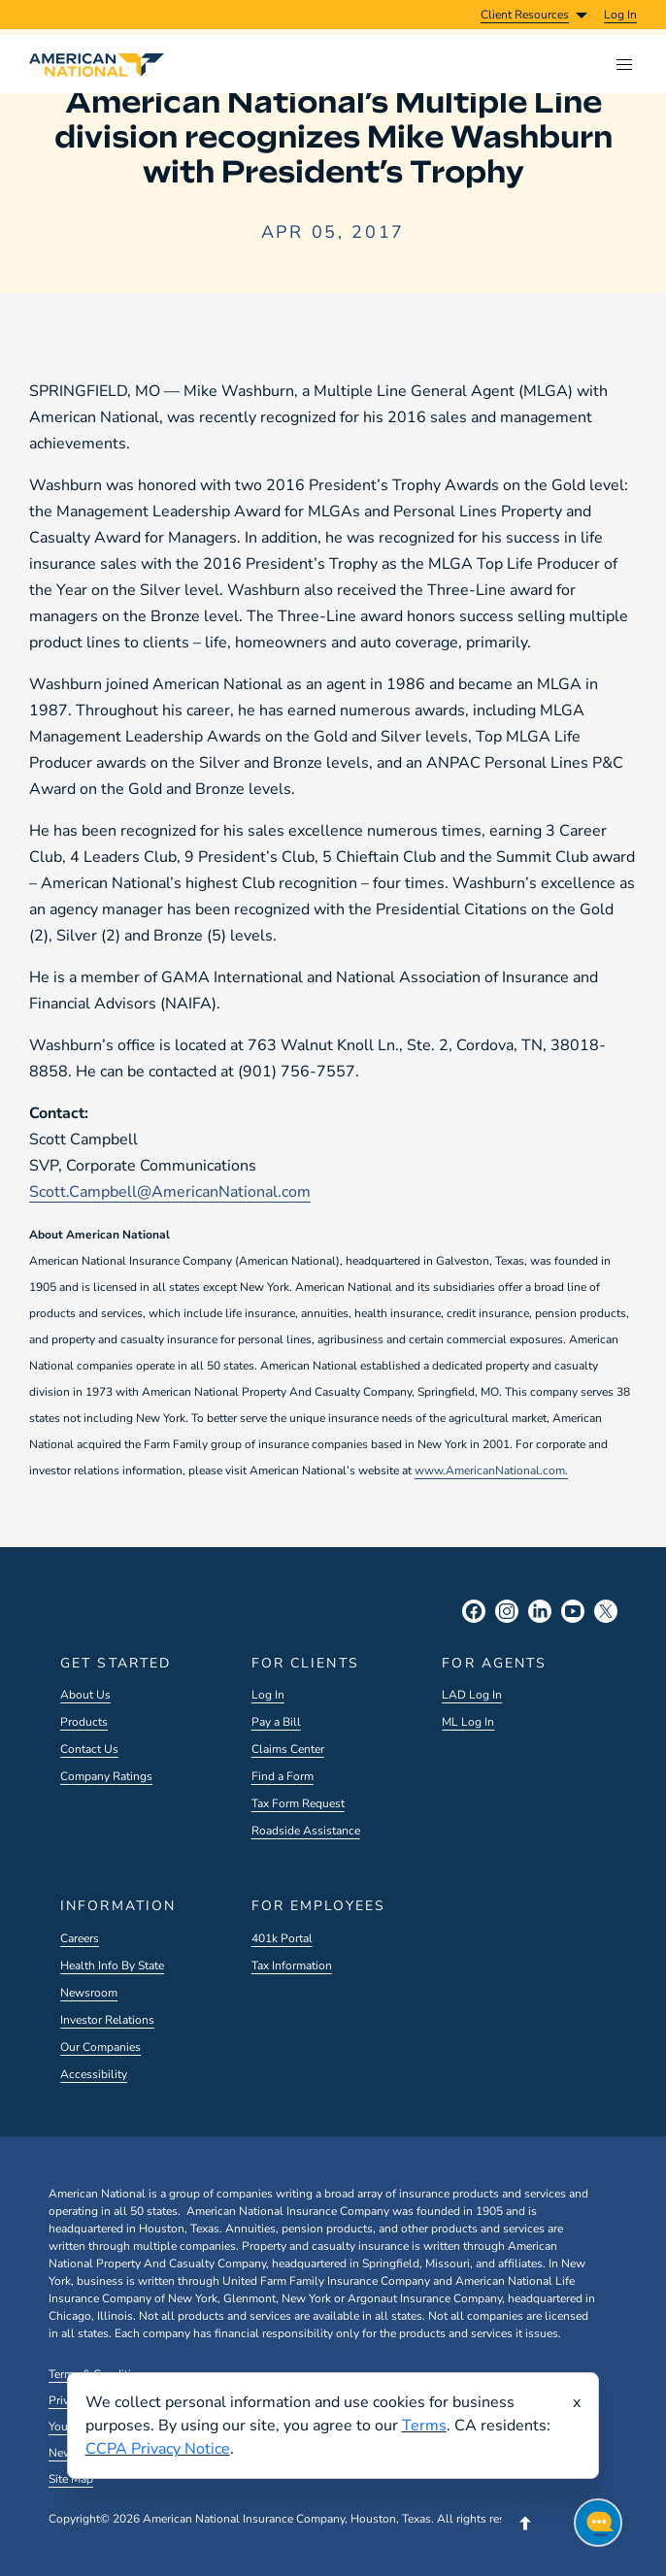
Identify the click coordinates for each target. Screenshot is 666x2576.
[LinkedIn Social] (539, 1611)
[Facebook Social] (473, 1611)
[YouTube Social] (572, 1611)
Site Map (71, 2479)
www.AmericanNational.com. (491, 1470)
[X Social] (605, 1611)
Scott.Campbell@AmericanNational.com (170, 1192)
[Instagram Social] (506, 1611)
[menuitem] (620, 14)
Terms (424, 2425)
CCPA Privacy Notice (157, 2449)
